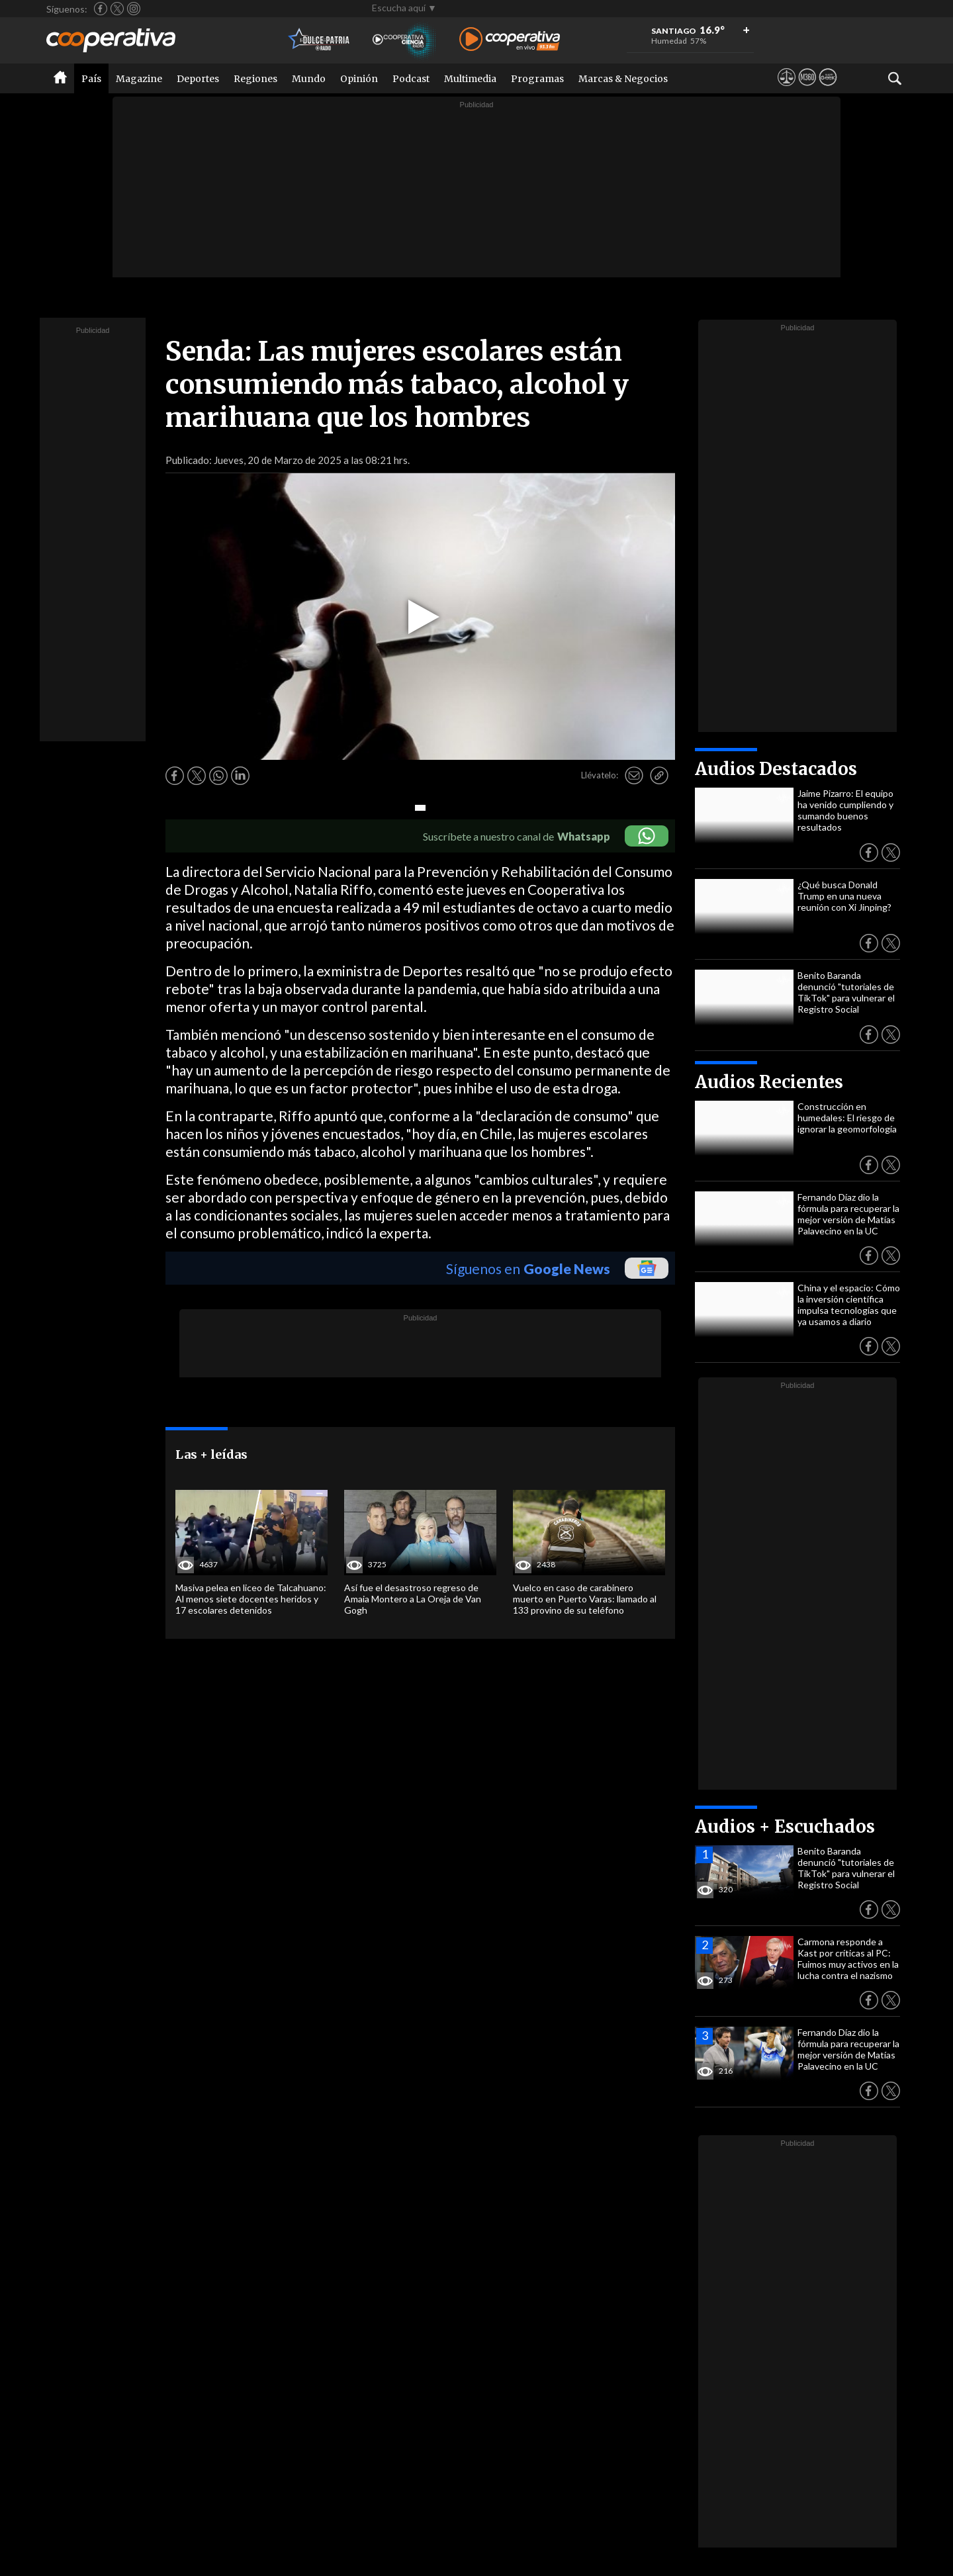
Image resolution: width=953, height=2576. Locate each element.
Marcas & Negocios (623, 79)
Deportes (198, 79)
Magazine (139, 79)
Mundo (309, 79)
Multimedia (470, 79)
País (91, 79)
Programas (537, 79)
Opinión (359, 79)
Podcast (411, 79)
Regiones (255, 79)
